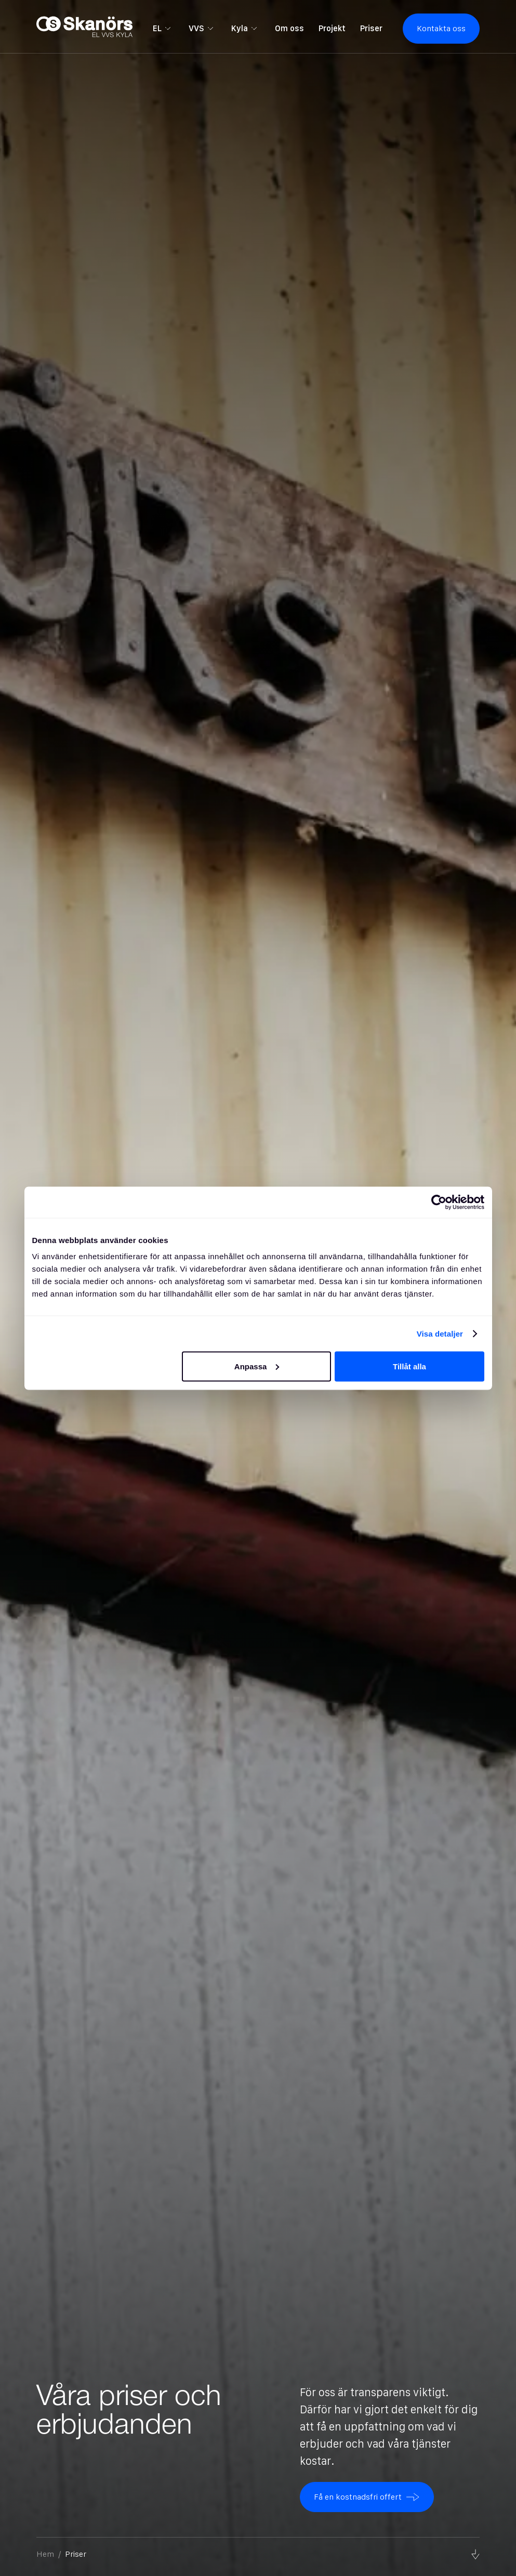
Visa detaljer (440, 1333)
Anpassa (257, 1366)
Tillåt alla (409, 1366)
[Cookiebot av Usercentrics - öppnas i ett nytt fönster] (438, 1202)
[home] (84, 28)
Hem (45, 2554)
